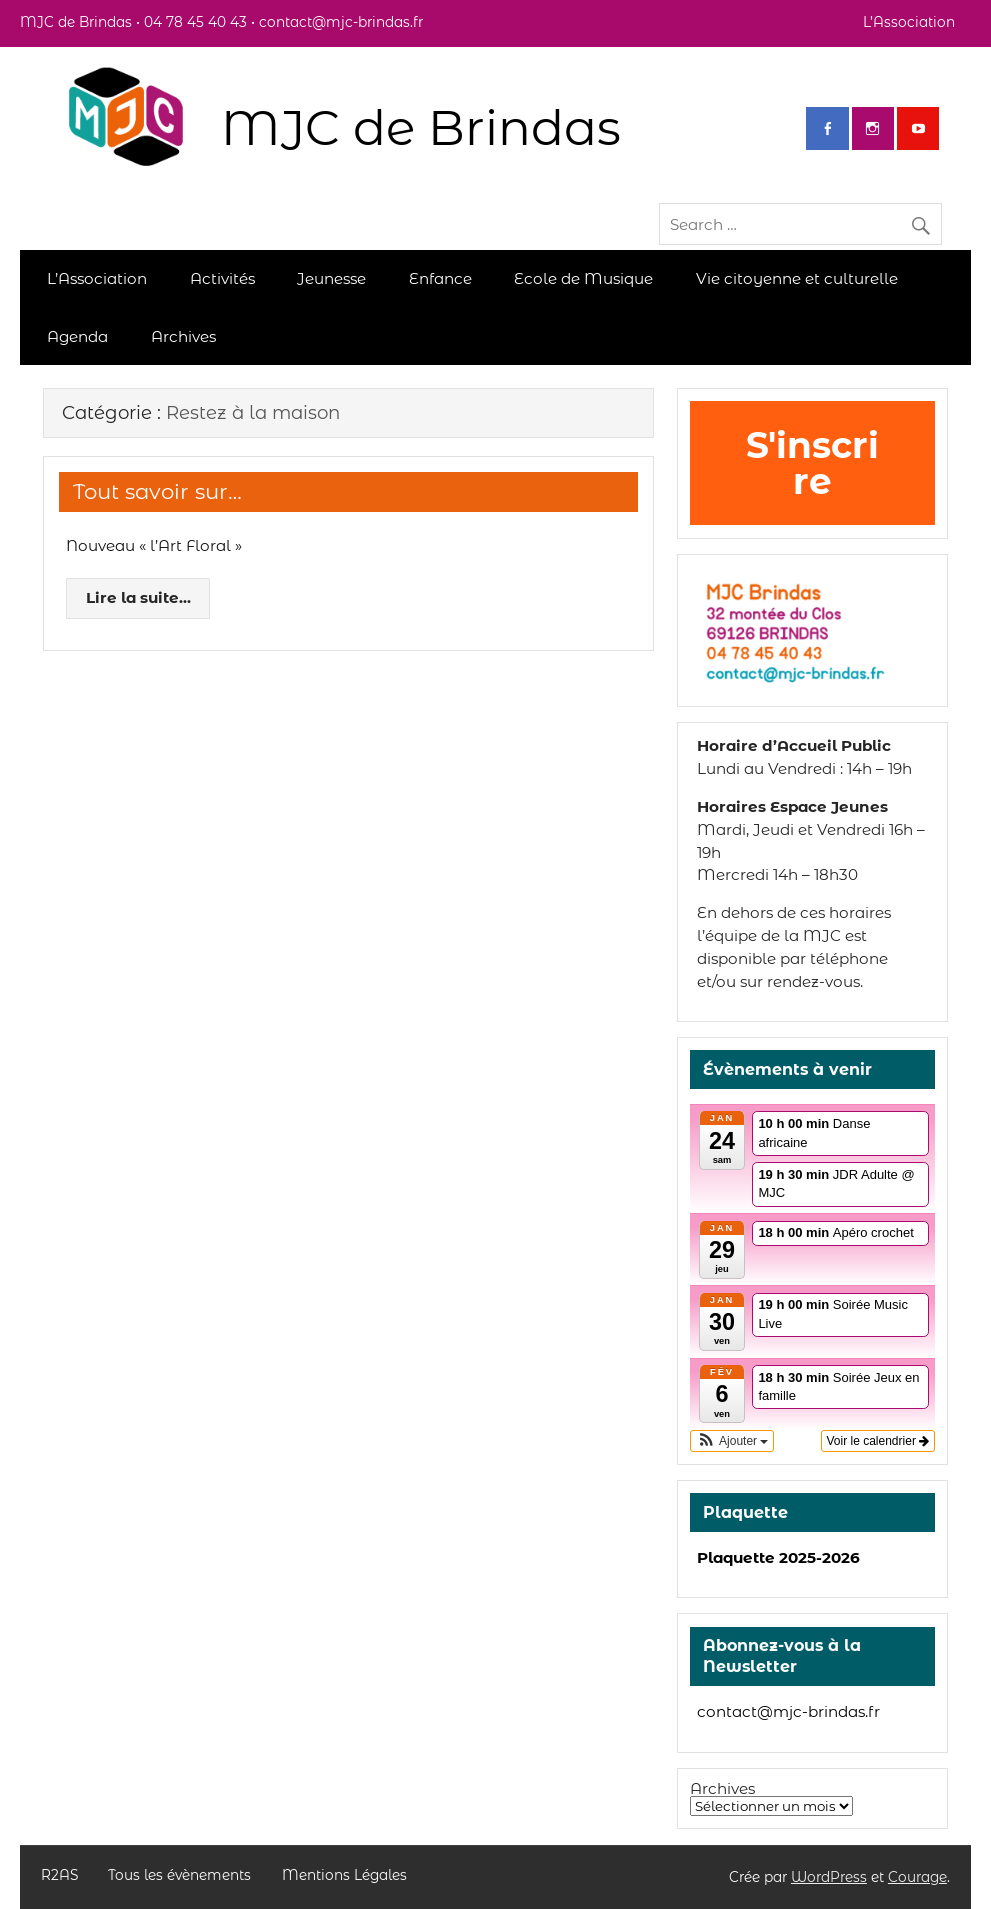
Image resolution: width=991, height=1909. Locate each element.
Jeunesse (331, 278)
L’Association (909, 22)
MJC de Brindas (421, 127)
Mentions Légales (344, 1876)
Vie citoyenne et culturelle (797, 278)
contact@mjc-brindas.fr (788, 1711)
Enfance (440, 278)
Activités (222, 278)
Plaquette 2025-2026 (778, 1557)
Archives (183, 336)
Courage (917, 1877)
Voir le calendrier (878, 1441)
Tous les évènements (179, 1876)
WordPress (829, 1877)
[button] (732, 1441)
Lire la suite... (138, 597)
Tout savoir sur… (157, 491)
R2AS (59, 1876)
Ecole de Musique (583, 278)
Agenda (77, 336)
